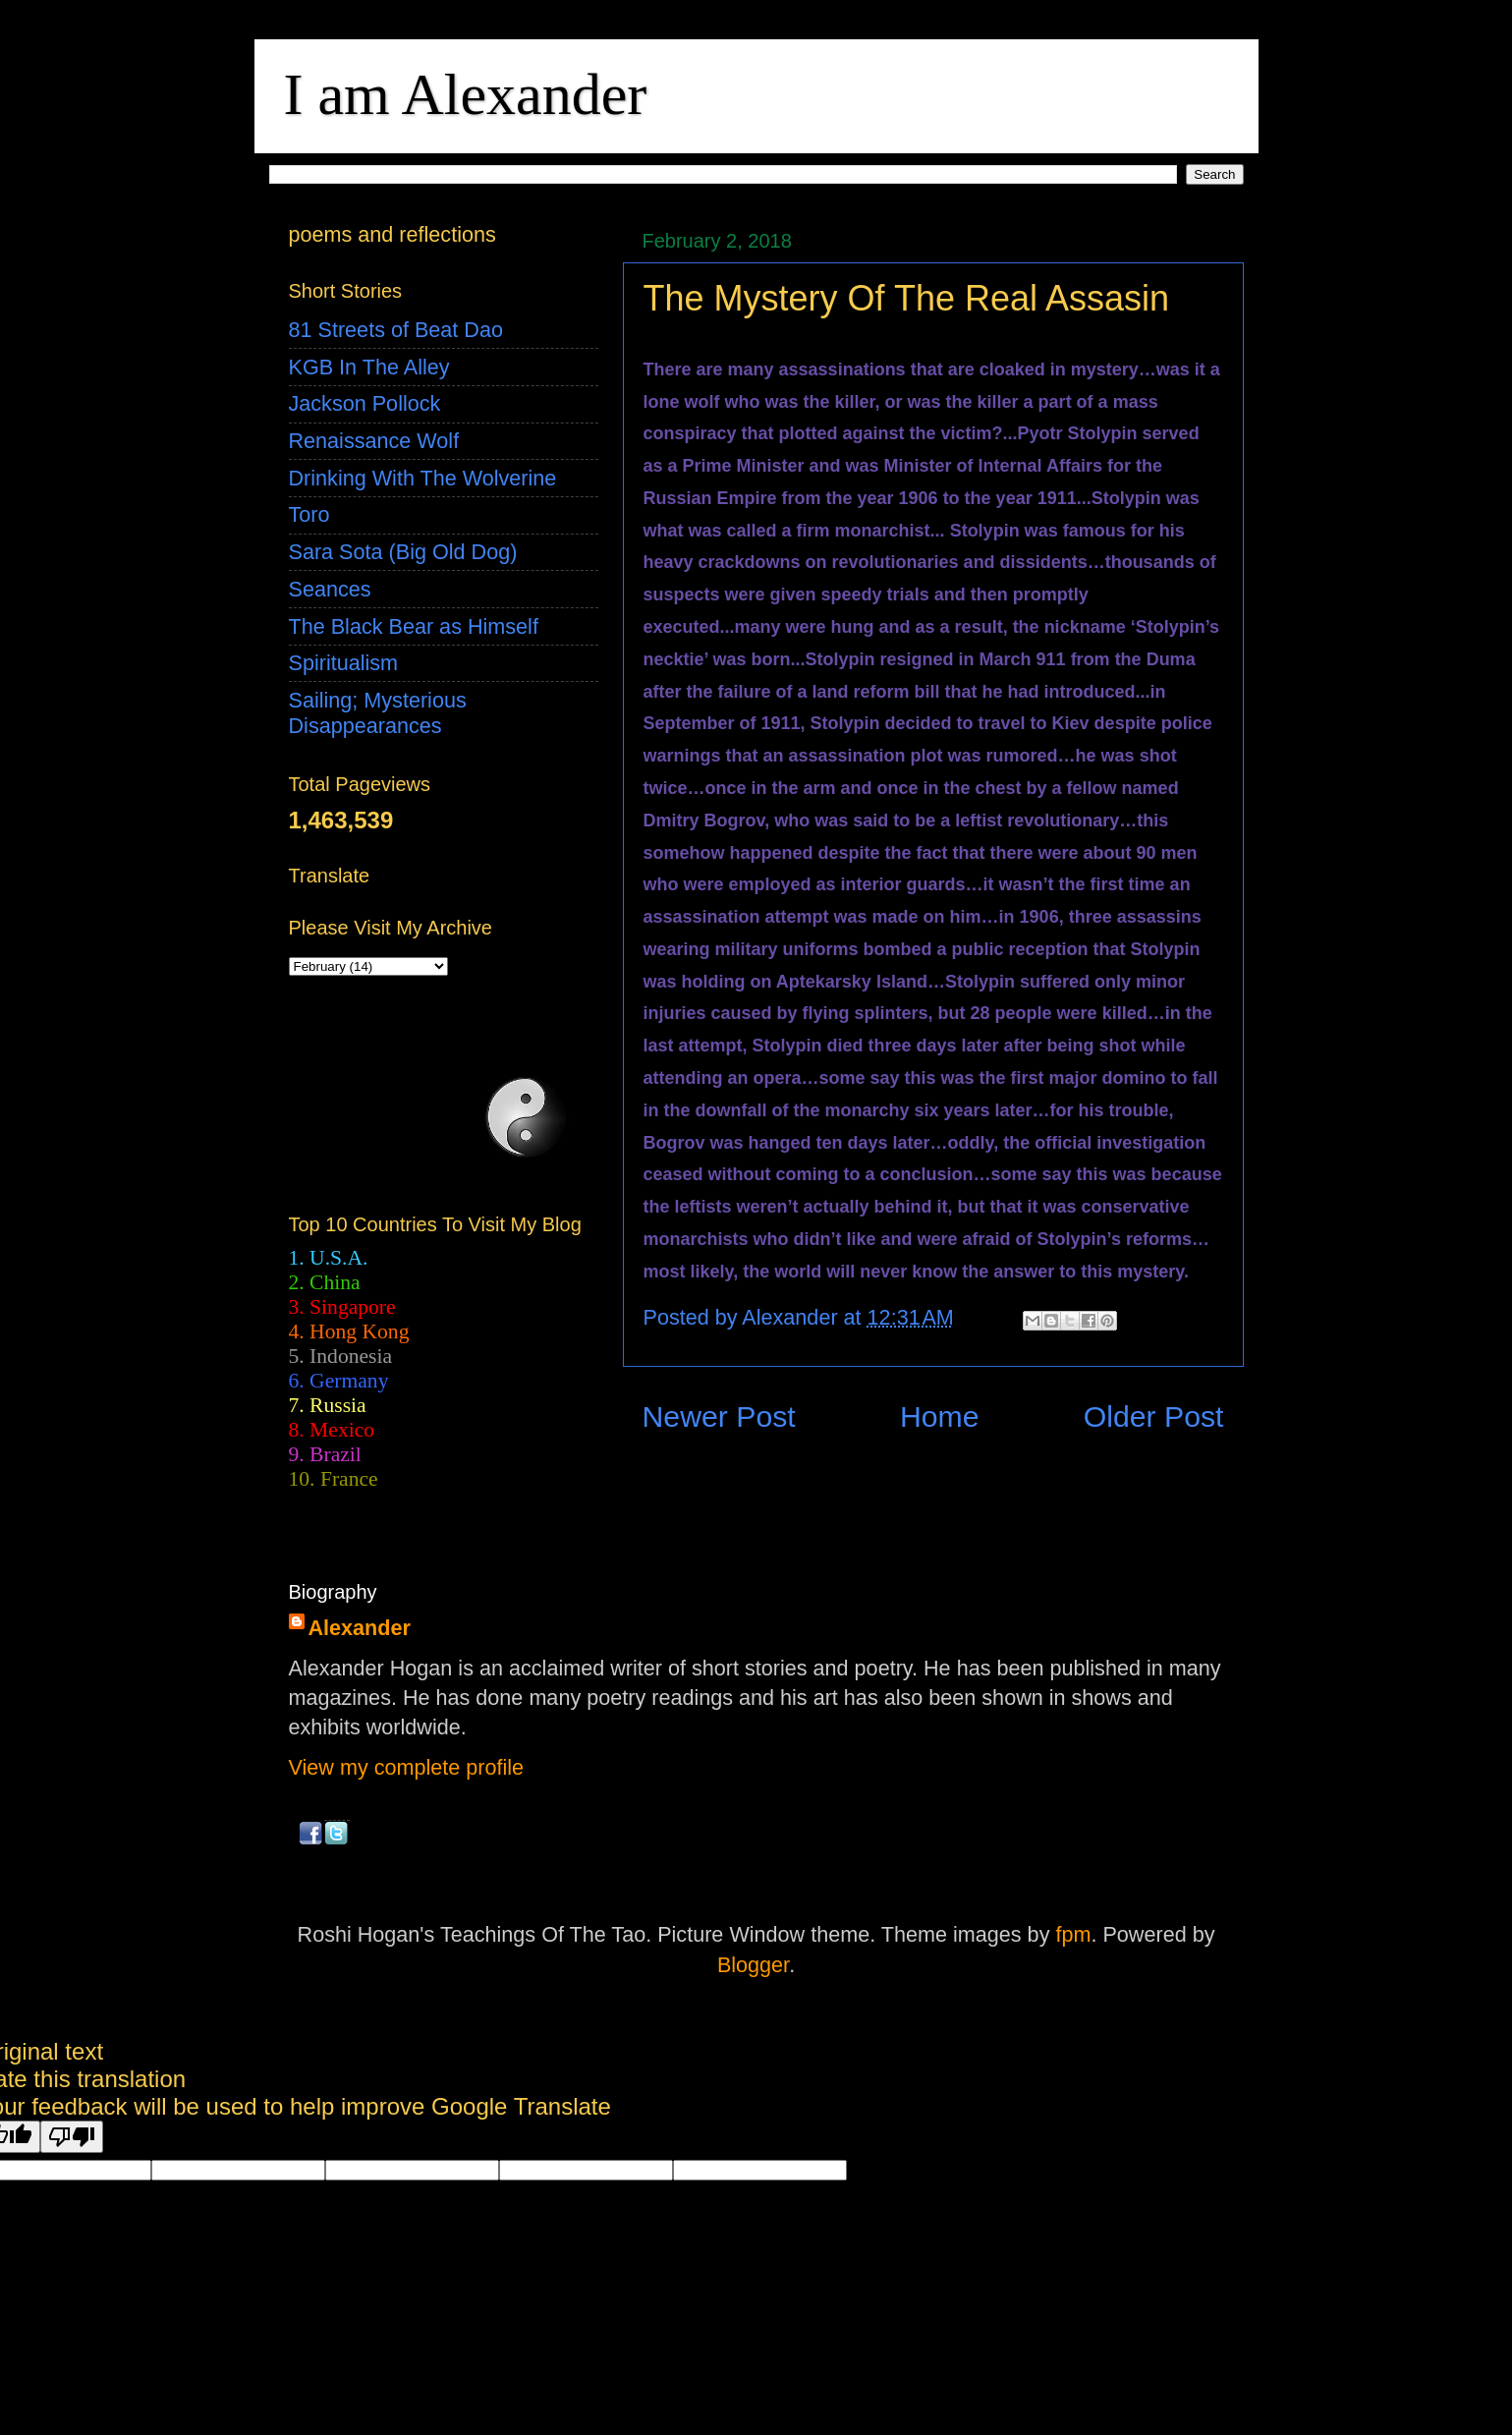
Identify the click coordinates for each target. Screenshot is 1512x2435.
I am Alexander (465, 94)
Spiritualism (344, 663)
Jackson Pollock (365, 403)
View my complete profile (407, 1767)
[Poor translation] (71, 2137)
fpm (1073, 1934)
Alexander (359, 1627)
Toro (309, 514)
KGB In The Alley (369, 367)
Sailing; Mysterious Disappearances (378, 713)
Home (940, 1416)
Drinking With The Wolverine (423, 478)
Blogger (753, 1965)
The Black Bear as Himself (413, 626)
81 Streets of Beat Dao (396, 329)
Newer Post (719, 1416)
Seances (330, 589)
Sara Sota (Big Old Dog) (403, 551)
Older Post (1154, 1416)
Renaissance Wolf (374, 440)
